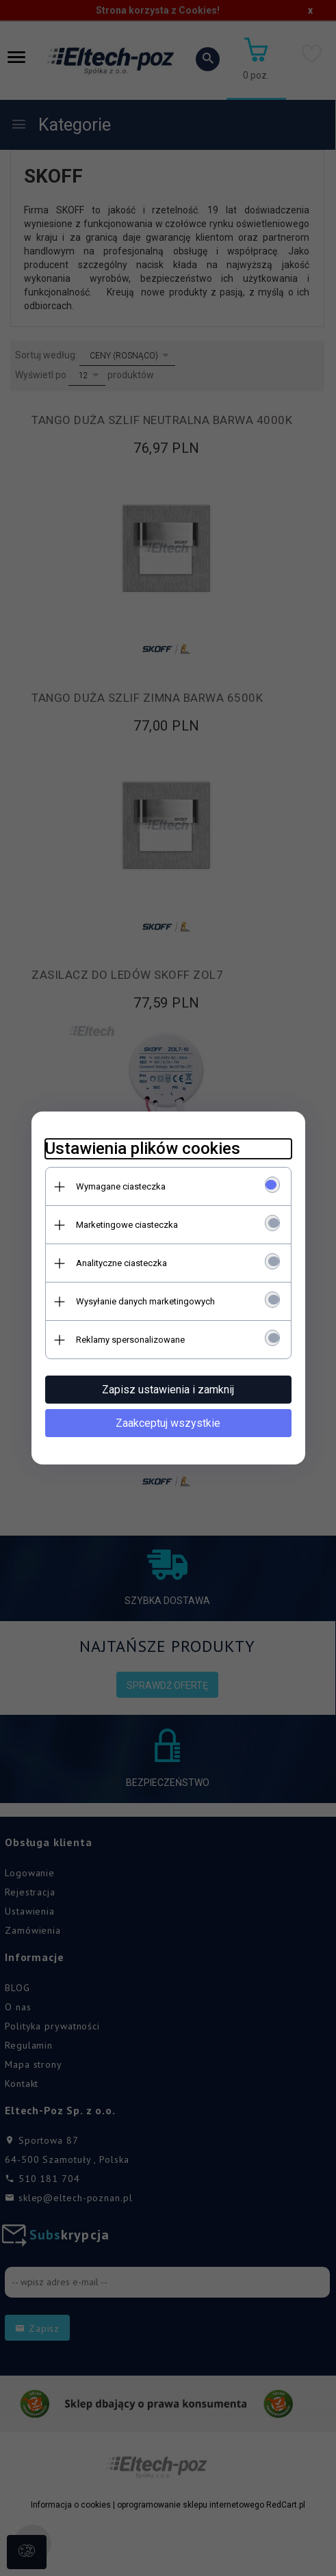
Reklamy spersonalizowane (130, 1340)
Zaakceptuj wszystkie (168, 1423)
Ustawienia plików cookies (142, 1148)
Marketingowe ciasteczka (127, 1225)
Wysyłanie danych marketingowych (145, 1301)
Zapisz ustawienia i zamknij (168, 1389)
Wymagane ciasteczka (121, 1186)
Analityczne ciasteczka (121, 1263)
